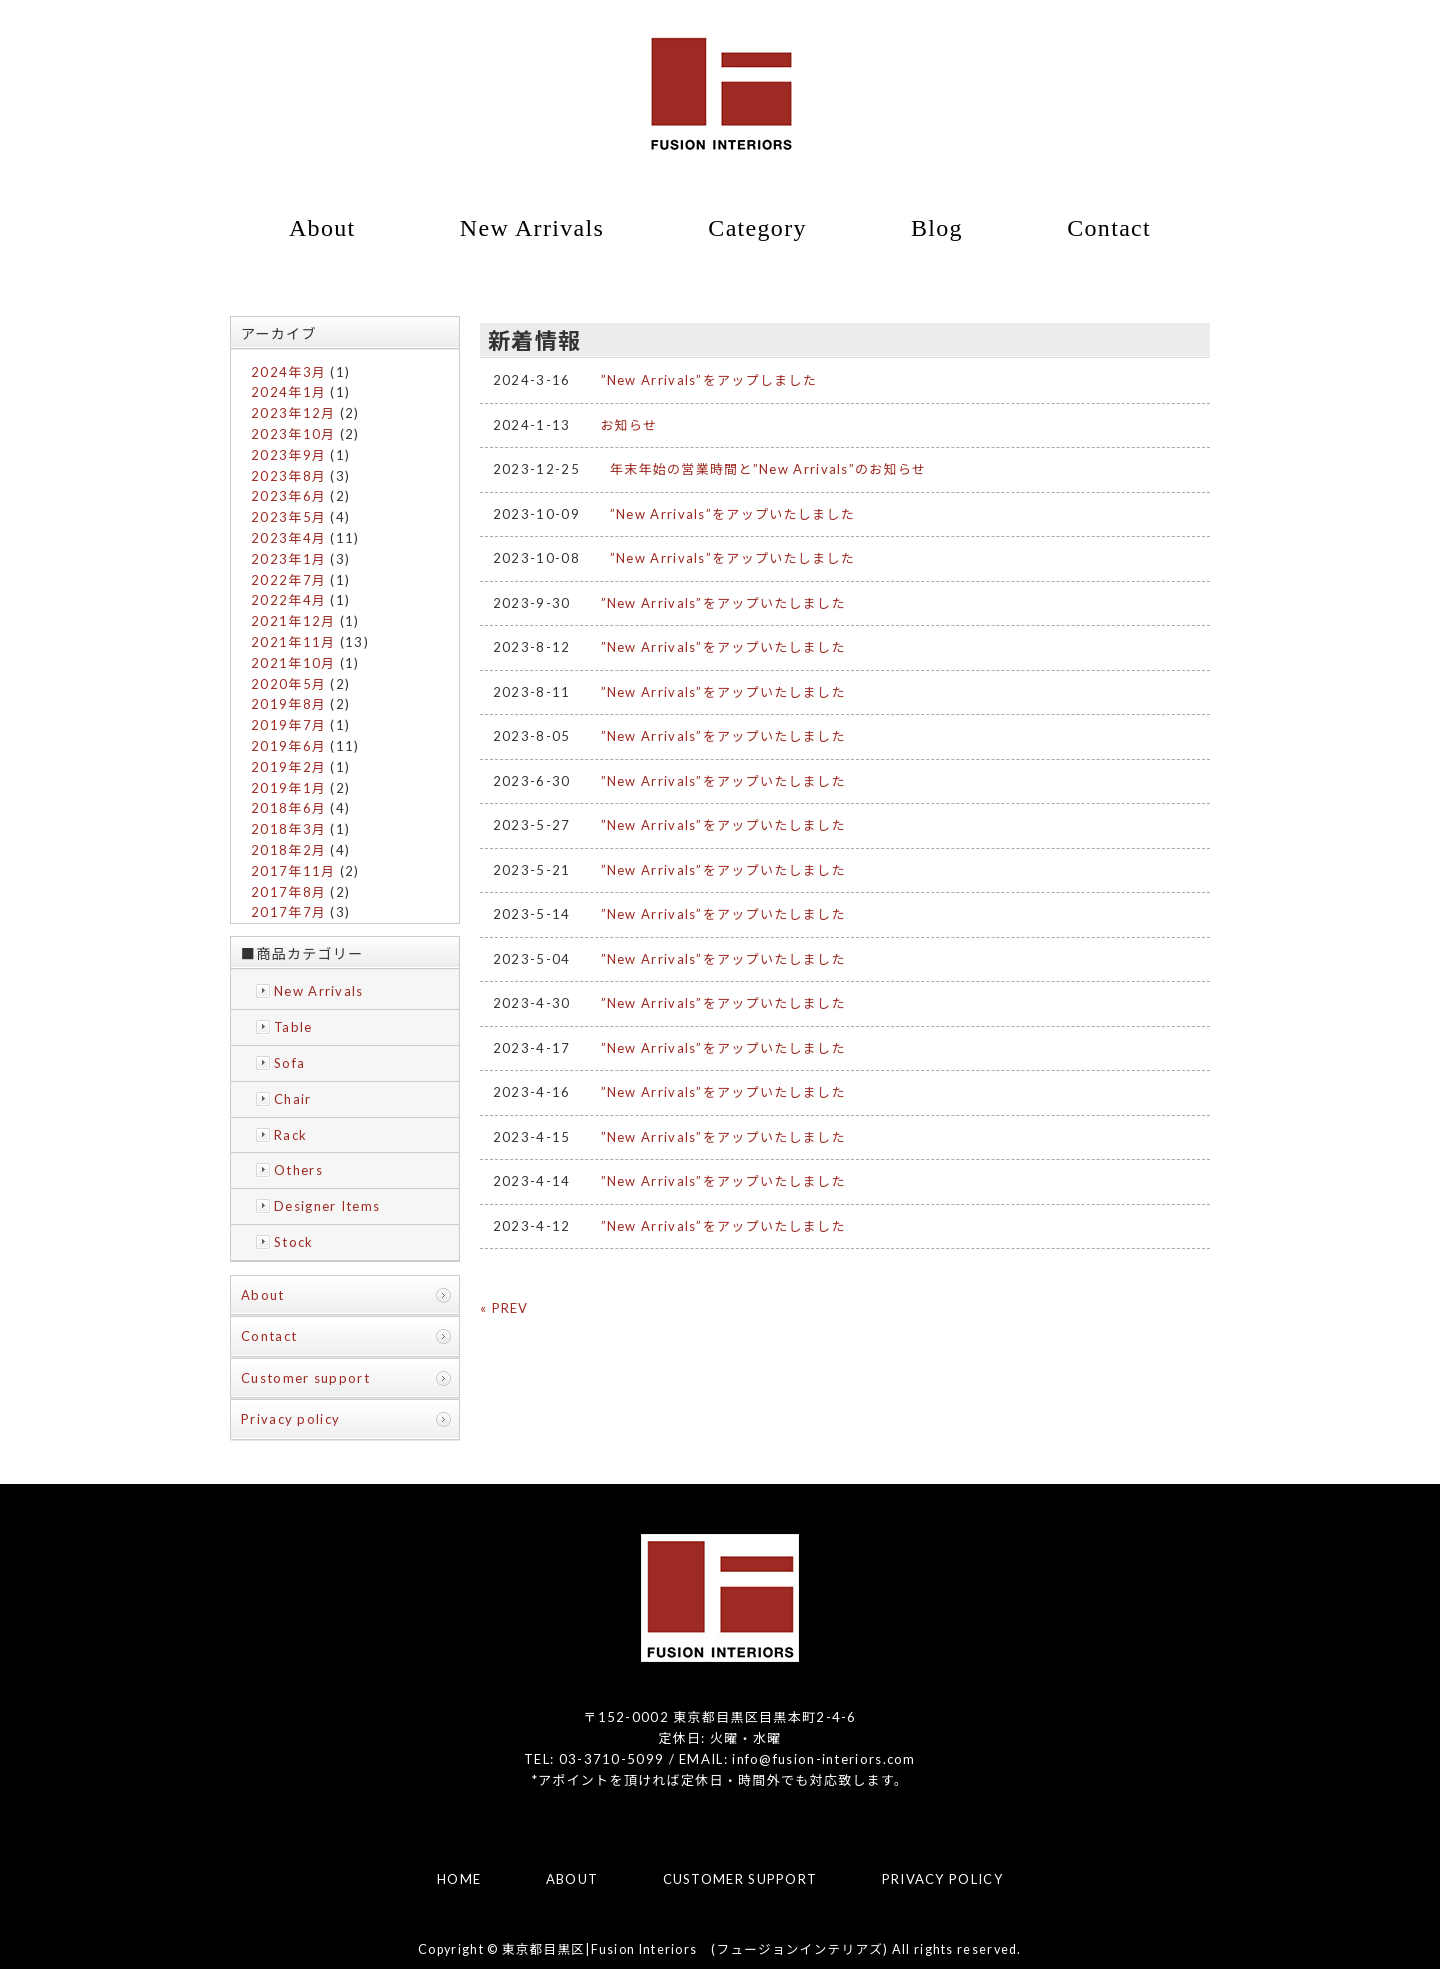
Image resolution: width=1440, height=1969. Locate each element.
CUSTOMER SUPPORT (740, 1879)
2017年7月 (288, 912)
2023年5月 (288, 517)
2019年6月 (288, 746)
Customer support (305, 1378)
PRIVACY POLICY (942, 1879)
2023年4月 (288, 538)
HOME (459, 1879)
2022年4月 (288, 600)
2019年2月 (288, 767)
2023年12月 (293, 413)
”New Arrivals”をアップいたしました (732, 514)
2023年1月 (288, 559)
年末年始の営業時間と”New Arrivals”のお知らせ (768, 469)
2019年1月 (288, 788)
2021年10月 (293, 663)
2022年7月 (288, 580)
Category (757, 228)
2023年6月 (288, 496)
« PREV (504, 1308)
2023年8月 (288, 476)
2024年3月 (288, 372)
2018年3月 (288, 829)
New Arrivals (532, 228)
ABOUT (572, 1879)
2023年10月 (293, 434)
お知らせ (629, 425)
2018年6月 (288, 808)
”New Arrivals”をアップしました (709, 380)
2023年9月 (288, 455)
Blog (937, 228)
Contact (1109, 228)
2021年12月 (293, 621)
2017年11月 (293, 871)
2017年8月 (288, 892)
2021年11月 (293, 642)
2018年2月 (288, 850)
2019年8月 (288, 704)
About (322, 228)
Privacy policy (290, 1419)
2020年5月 (288, 684)
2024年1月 (288, 392)
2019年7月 (288, 725)
